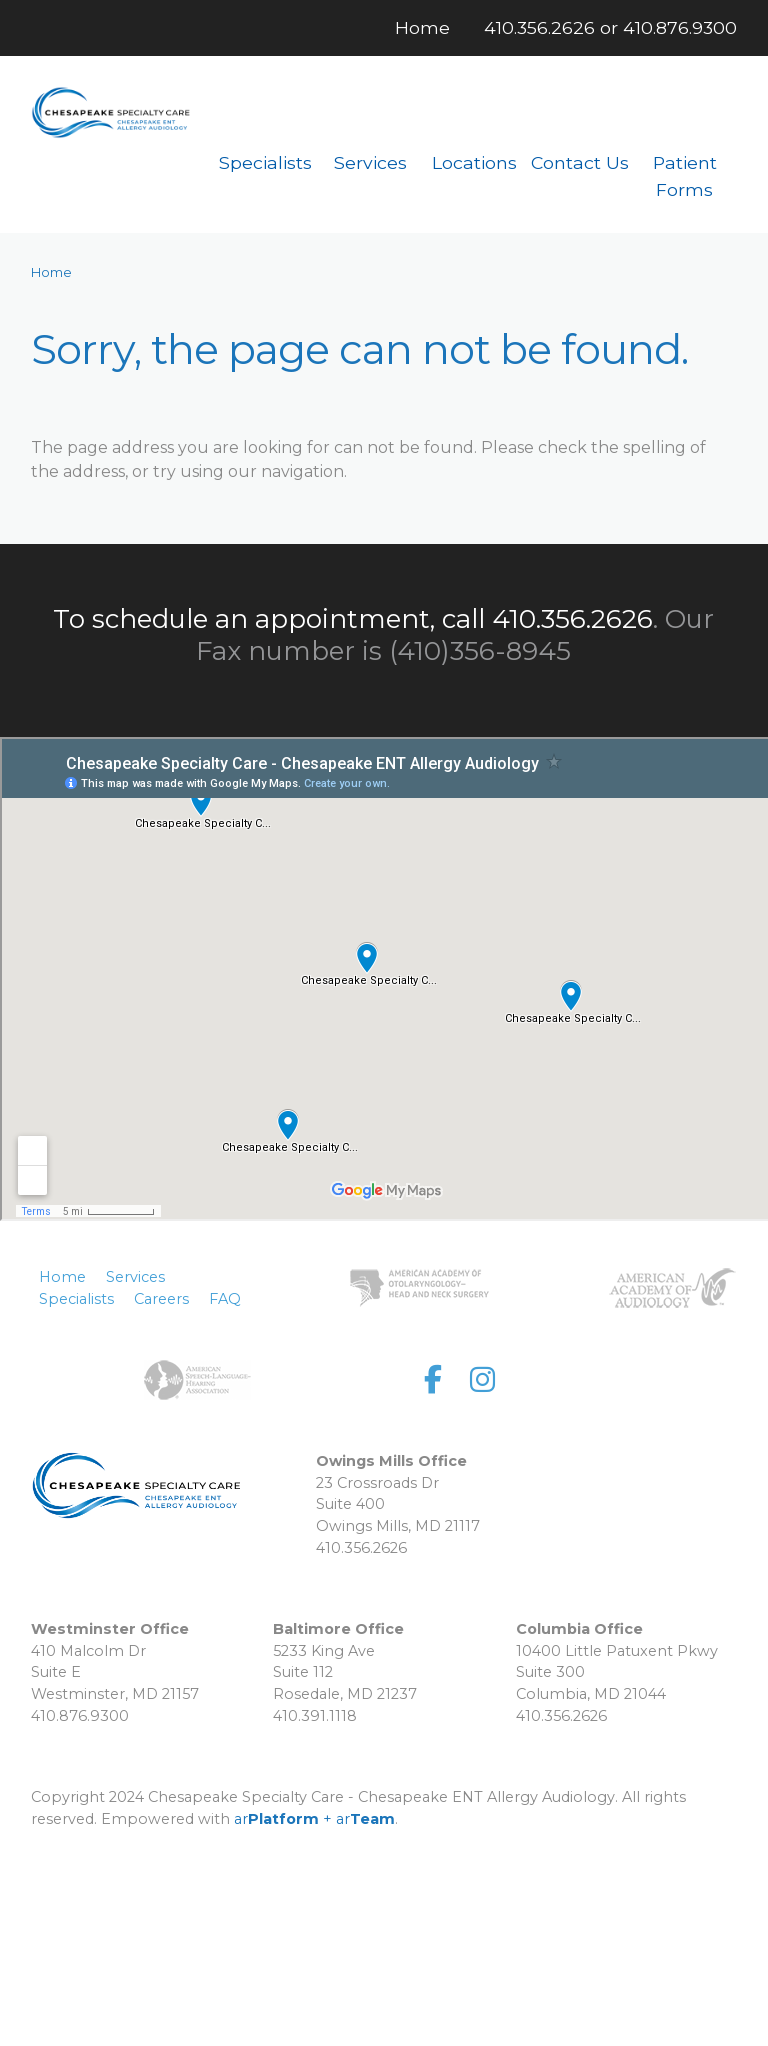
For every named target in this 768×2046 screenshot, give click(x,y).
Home (51, 272)
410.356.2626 (539, 27)
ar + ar (314, 1819)
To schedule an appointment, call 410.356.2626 (353, 619)
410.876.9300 (680, 27)
